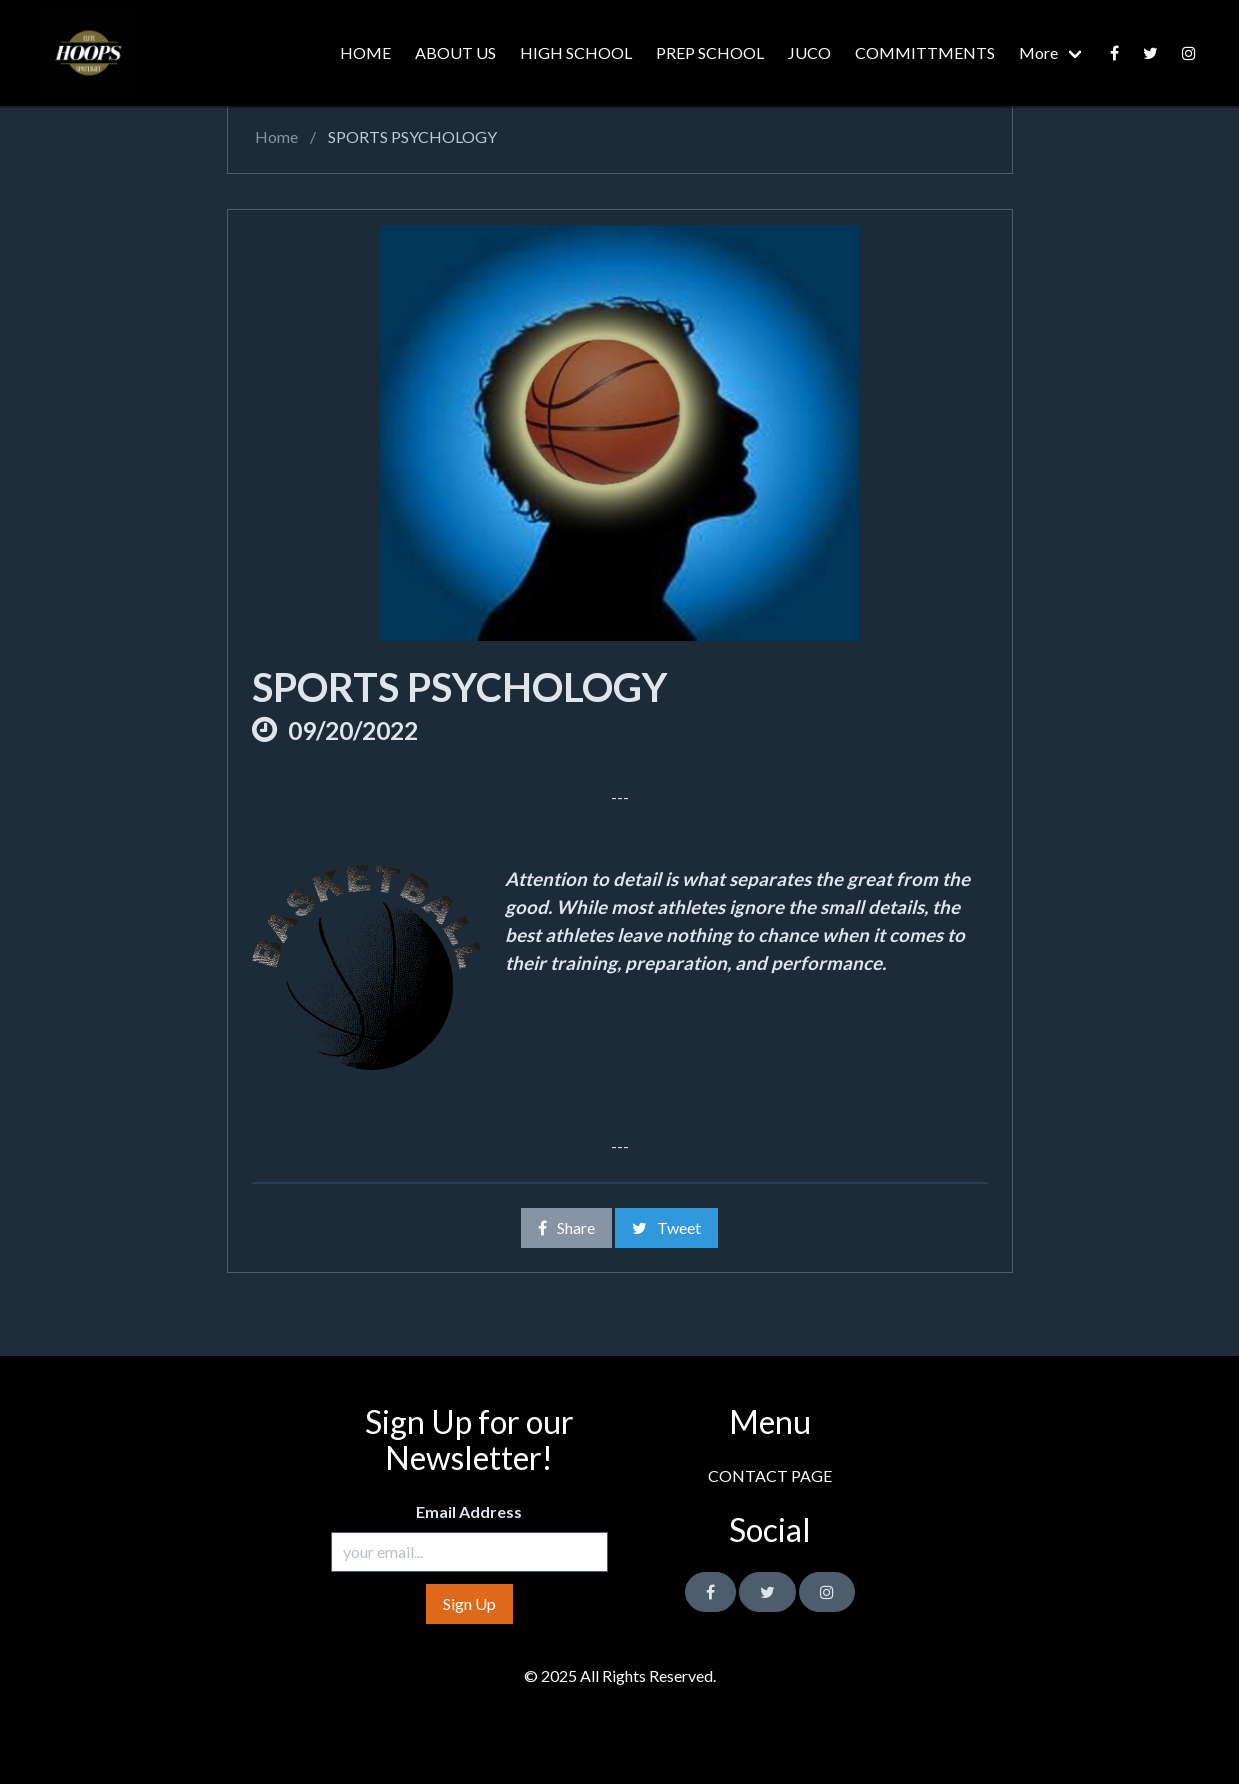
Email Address (469, 1511)
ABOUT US (455, 52)
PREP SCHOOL (710, 52)
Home (275, 136)
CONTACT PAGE (770, 1475)
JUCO (809, 52)
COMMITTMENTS (925, 52)
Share (566, 1227)
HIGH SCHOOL (576, 52)
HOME (365, 52)
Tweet (666, 1227)
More (1038, 52)
